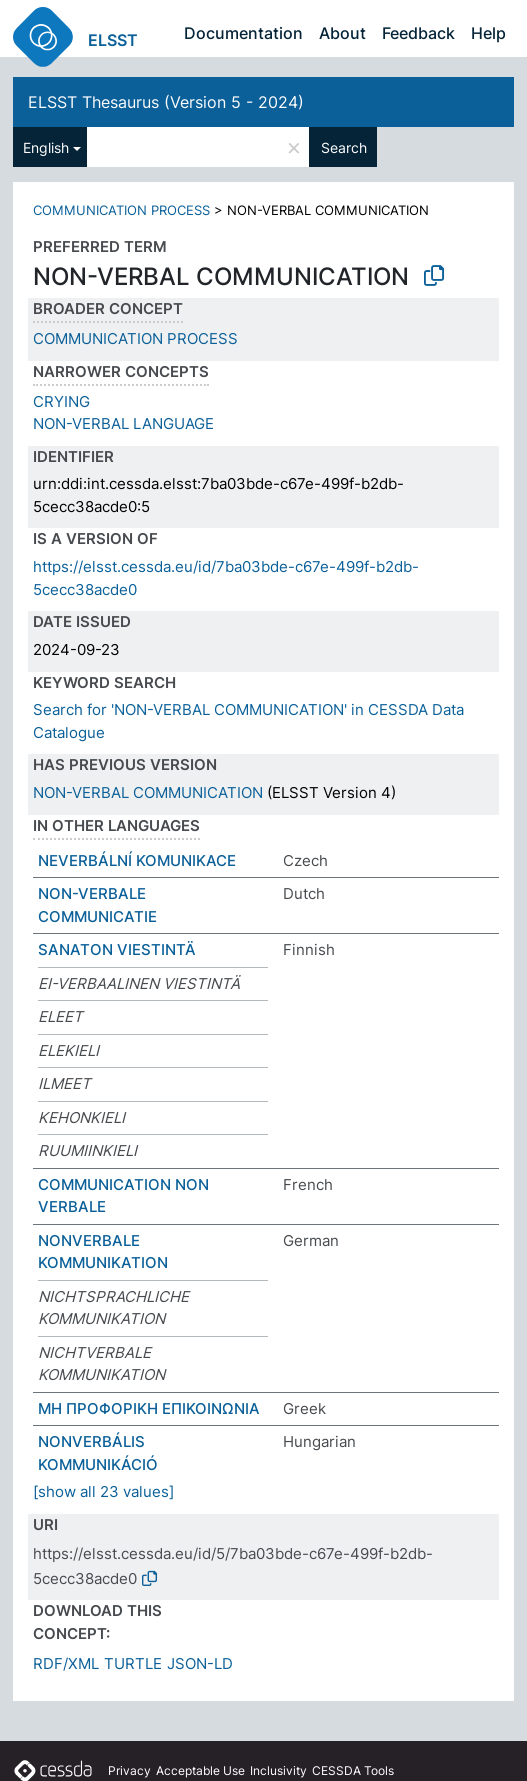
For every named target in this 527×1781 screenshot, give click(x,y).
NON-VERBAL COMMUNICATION (148, 792)
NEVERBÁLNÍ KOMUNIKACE (137, 860)
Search (344, 147)
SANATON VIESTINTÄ (117, 949)
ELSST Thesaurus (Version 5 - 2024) (166, 102)
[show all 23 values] (103, 1491)
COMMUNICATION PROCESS (121, 210)
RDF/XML (66, 1663)
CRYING (61, 401)
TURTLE (133, 1663)
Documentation (243, 33)
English (46, 147)
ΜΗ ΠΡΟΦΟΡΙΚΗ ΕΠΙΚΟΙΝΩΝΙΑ (149, 1408)
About (342, 33)
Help (488, 33)
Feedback (418, 33)
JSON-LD (200, 1663)
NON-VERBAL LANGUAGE (123, 423)
